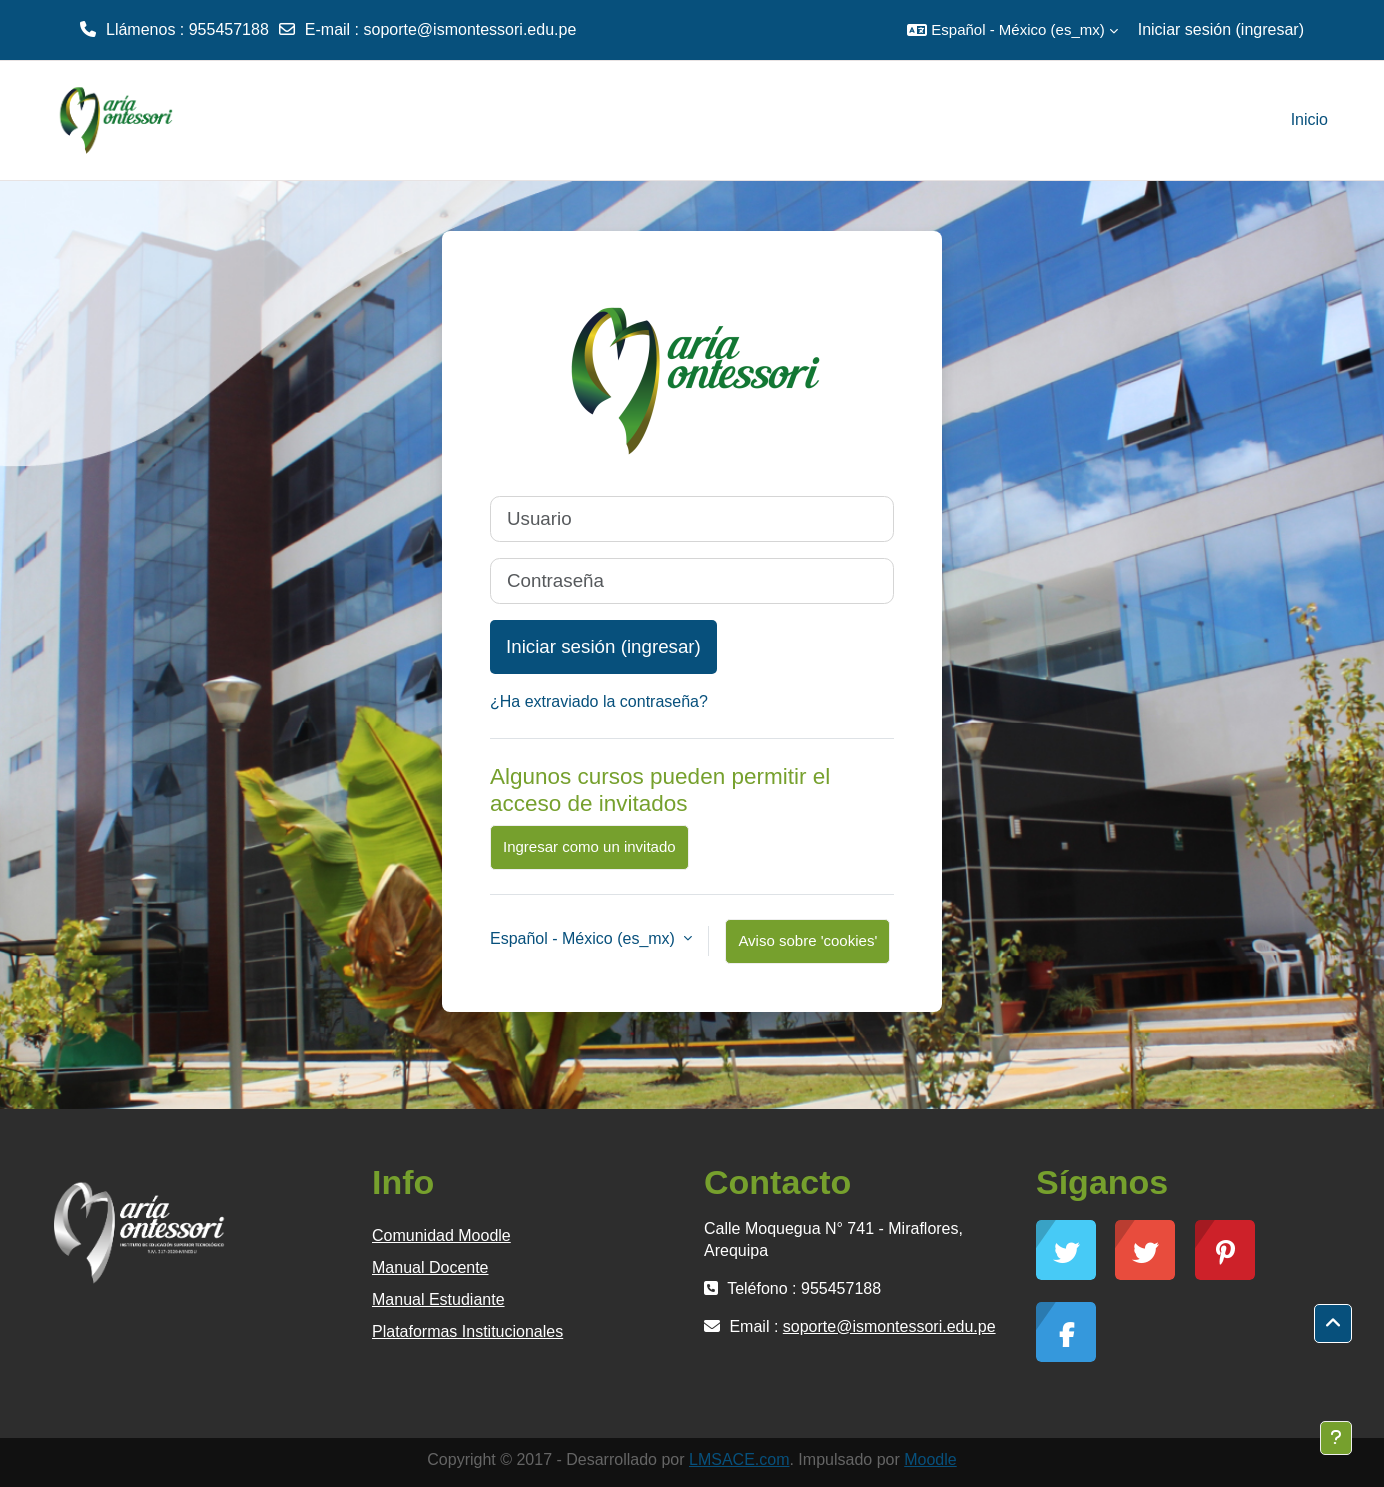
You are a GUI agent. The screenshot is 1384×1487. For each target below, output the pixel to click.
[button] (1012, 30)
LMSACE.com (739, 1459)
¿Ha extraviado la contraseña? (599, 701)
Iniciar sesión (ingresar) (1221, 29)
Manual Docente (430, 1267)
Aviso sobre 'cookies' (807, 940)
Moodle (930, 1459)
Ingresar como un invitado (589, 846)
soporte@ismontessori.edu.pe (469, 29)
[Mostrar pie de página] (1336, 1438)
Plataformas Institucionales (467, 1331)
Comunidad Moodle (441, 1235)
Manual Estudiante (438, 1299)
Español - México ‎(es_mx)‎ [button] (584, 938)
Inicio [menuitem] (1309, 119)
